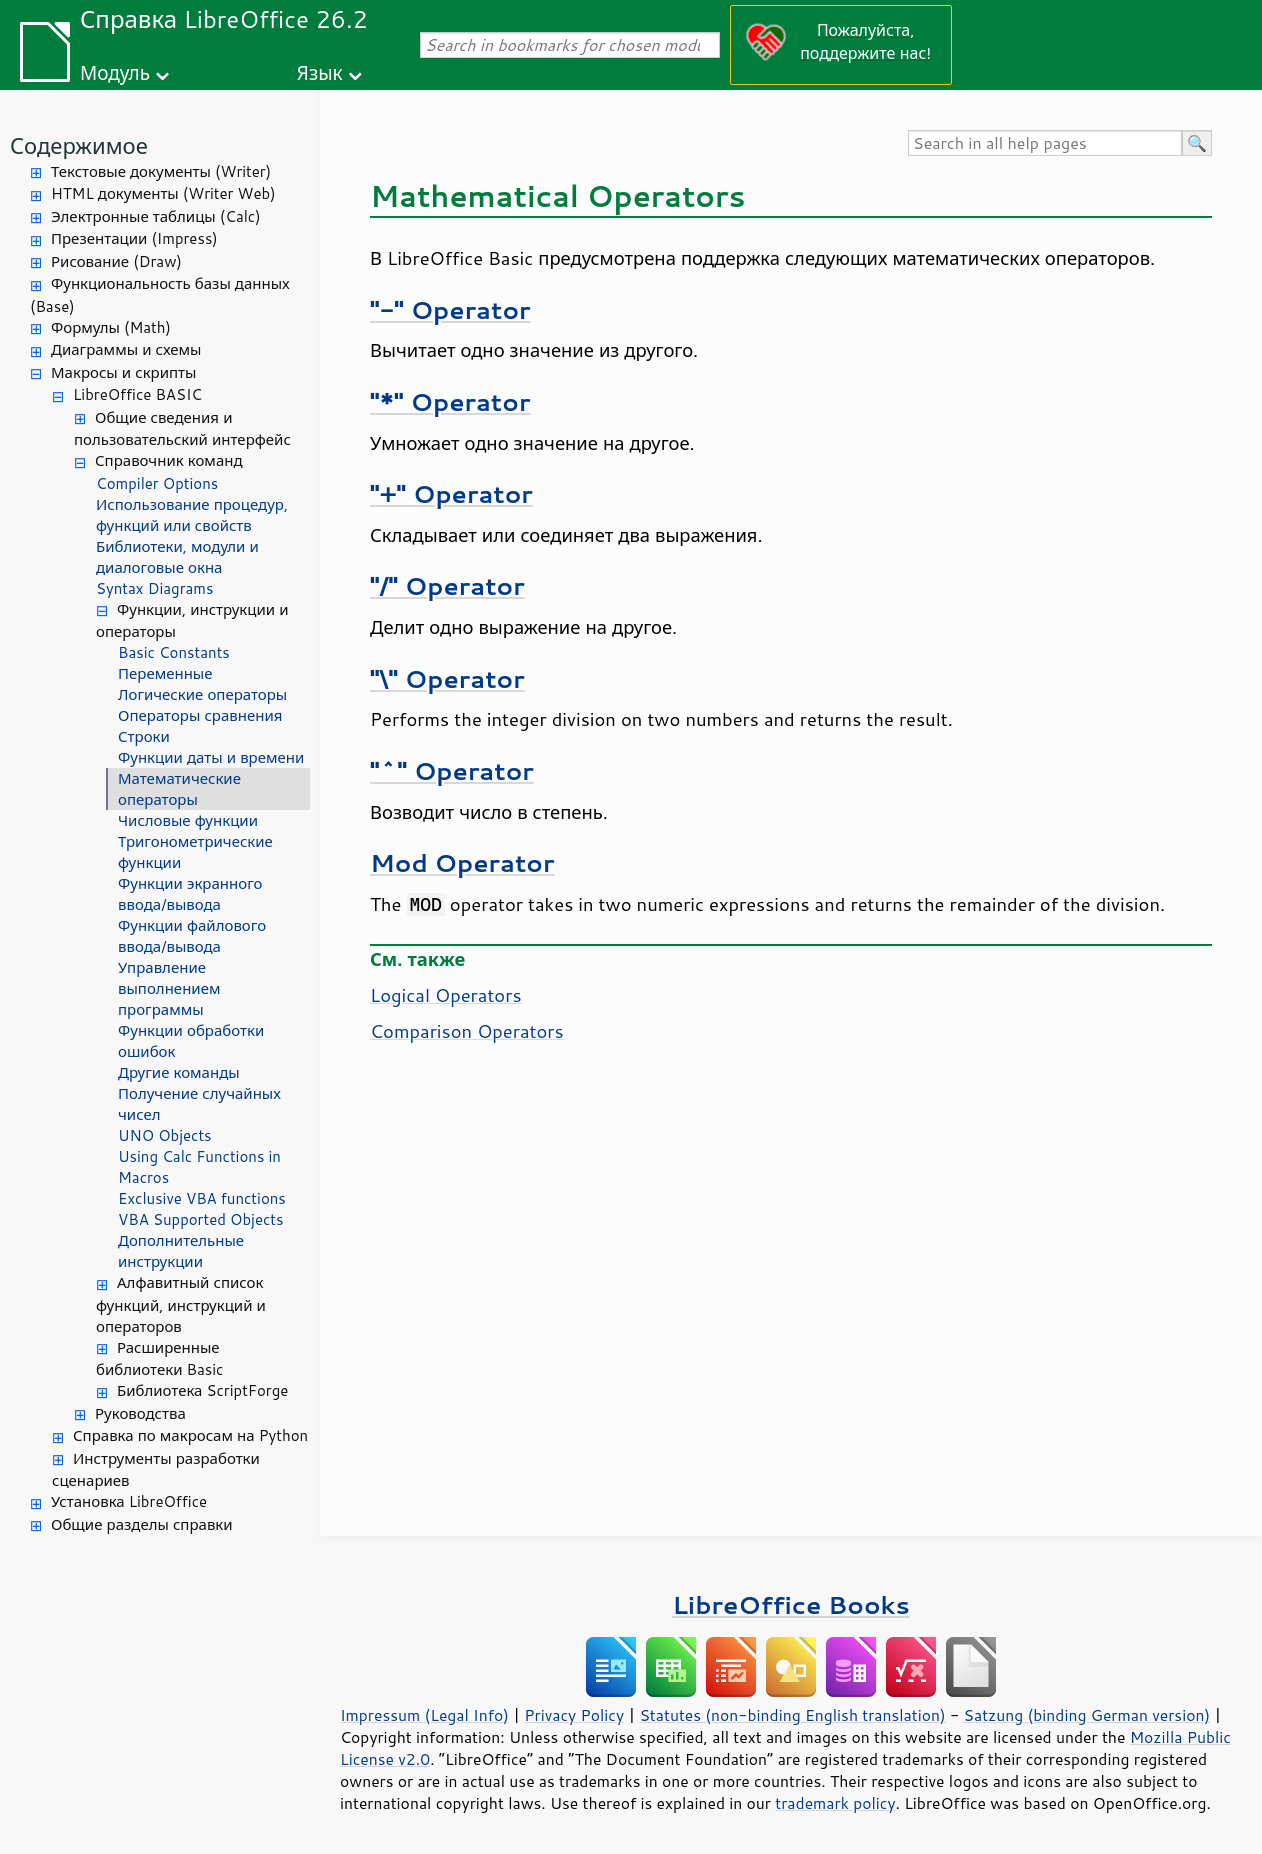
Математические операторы (179, 789)
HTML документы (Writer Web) (163, 193)
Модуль (115, 72)
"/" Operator (447, 585)
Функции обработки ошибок (191, 1041)
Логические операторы (202, 694)
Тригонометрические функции (195, 852)
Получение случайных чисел (199, 1104)
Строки (144, 736)
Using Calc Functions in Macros (199, 1167)
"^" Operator (452, 770)
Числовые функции (188, 820)
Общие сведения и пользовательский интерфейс (182, 429)
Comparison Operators (467, 1031)
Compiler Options (157, 483)
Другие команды (179, 1072)
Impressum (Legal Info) (424, 1715)
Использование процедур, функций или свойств (192, 515)
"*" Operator (450, 401)
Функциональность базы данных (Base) (160, 295)
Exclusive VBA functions (202, 1198)
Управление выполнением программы (169, 988)
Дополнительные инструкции (181, 1251)
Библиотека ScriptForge (202, 1390)
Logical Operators (446, 995)
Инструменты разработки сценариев (156, 1470)
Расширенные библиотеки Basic (159, 1359)
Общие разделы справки (142, 1524)
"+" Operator (451, 493)
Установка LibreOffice (129, 1501)
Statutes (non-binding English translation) (792, 1715)
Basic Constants (174, 652)
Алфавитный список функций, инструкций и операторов (181, 1304)
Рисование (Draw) (116, 261)
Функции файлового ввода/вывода (192, 936)
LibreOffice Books (791, 1604)
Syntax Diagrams (155, 588)
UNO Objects (165, 1135)
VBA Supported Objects (200, 1219)
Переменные (165, 673)
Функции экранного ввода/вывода (190, 894)
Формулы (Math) (111, 327)
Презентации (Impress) (134, 238)
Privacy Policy (574, 1715)
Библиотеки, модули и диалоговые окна (177, 557)
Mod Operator (462, 862)
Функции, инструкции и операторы (192, 621)
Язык (320, 72)
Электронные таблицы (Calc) (156, 216)
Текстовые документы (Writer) (161, 171)
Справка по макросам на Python (190, 1435)
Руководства (140, 1413)
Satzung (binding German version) (1087, 1715)
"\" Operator (447, 678)
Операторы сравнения (200, 715)
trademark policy (835, 1803)
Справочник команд (169, 460)
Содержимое (79, 145)
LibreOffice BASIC (137, 394)
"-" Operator (450, 309)
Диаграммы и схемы (126, 349)
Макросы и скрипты (123, 372)
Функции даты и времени (211, 757)
